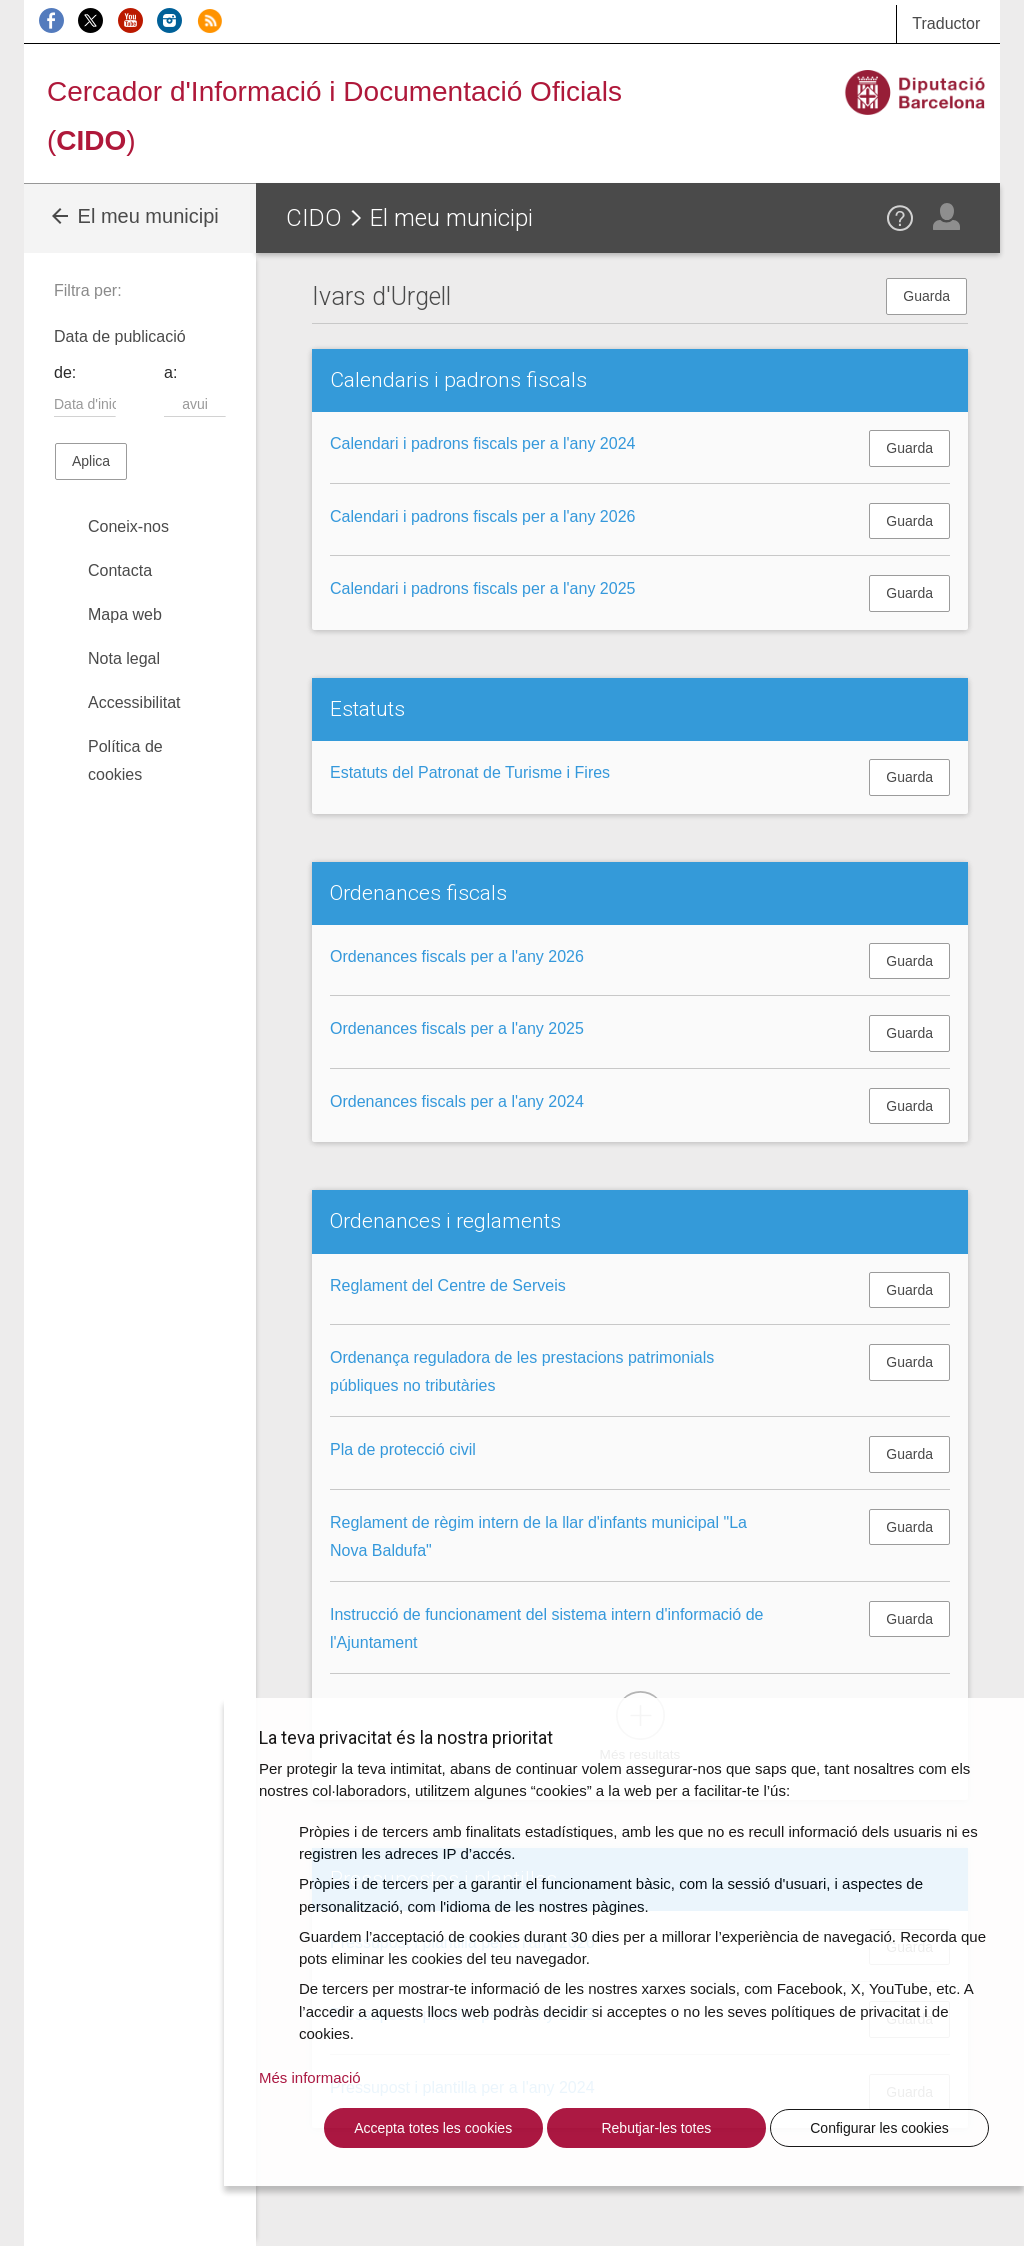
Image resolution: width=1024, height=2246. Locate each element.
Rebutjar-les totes (656, 2128)
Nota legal (124, 658)
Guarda (926, 296)
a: (170, 372)
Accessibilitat (134, 702)
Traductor (946, 23)
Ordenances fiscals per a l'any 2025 (457, 1028)
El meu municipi (133, 216)
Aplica (91, 461)
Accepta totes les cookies (433, 2128)
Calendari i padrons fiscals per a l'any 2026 (482, 516)
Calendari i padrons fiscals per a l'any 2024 (482, 443)
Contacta (120, 570)
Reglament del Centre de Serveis (448, 1285)
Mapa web (125, 614)
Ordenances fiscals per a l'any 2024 (457, 1101)
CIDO (314, 218)
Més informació (310, 2077)
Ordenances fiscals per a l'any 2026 (457, 956)
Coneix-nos (128, 526)
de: (65, 372)
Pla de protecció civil (403, 1449)
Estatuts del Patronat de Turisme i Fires (470, 772)
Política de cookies (125, 760)
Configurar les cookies (879, 2128)
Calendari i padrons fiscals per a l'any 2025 (482, 588)
